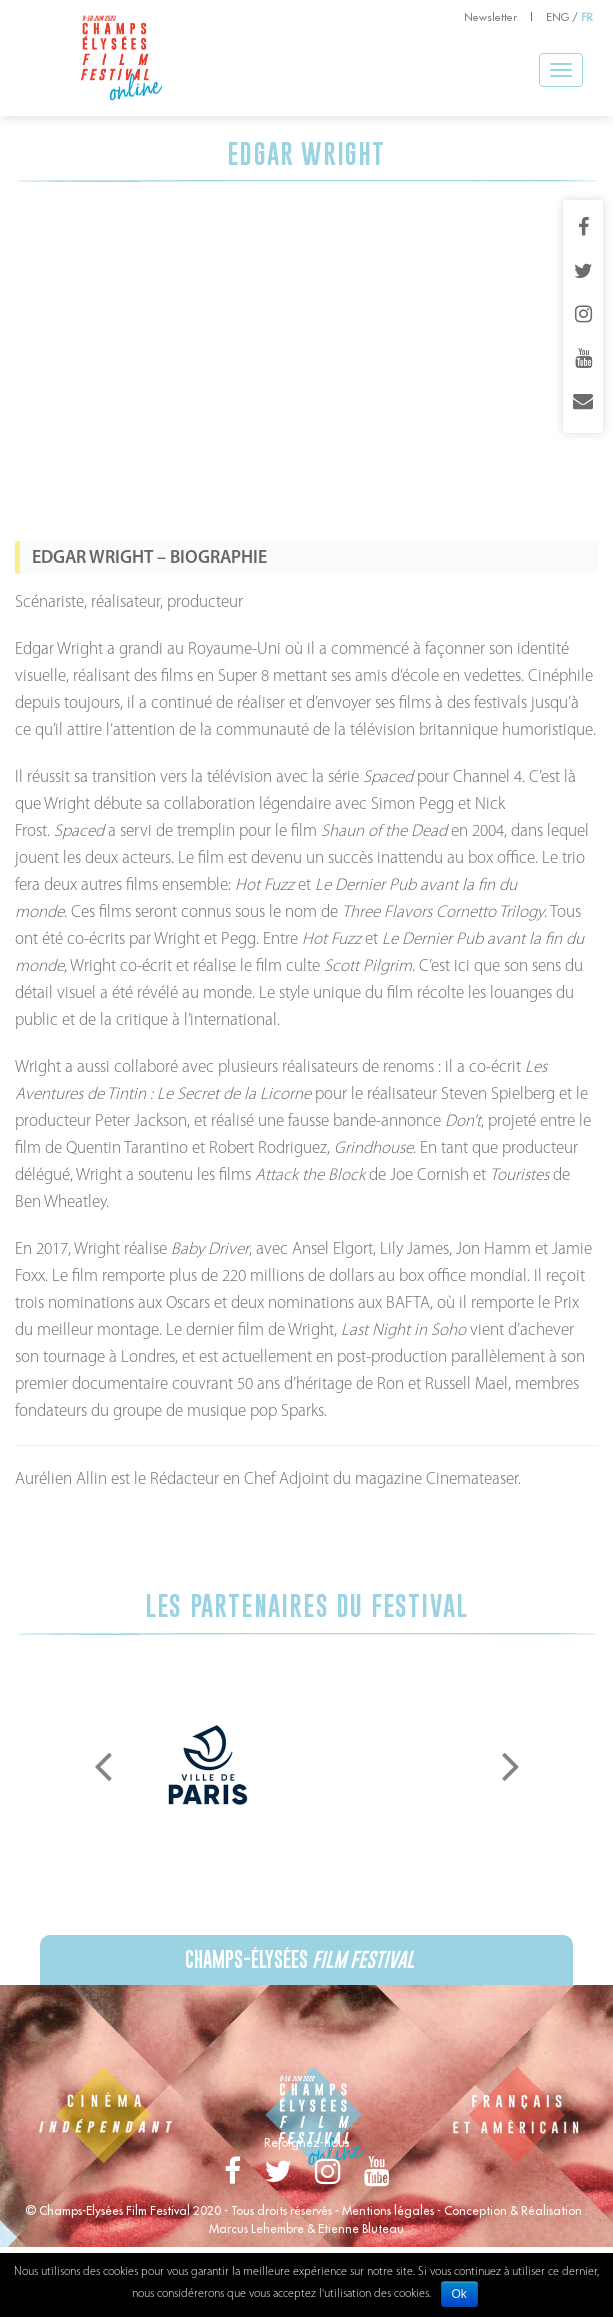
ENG (557, 17)
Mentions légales (388, 2210)
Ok (459, 2294)
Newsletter (490, 17)
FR (587, 17)
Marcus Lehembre (256, 2228)
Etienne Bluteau (361, 2228)
